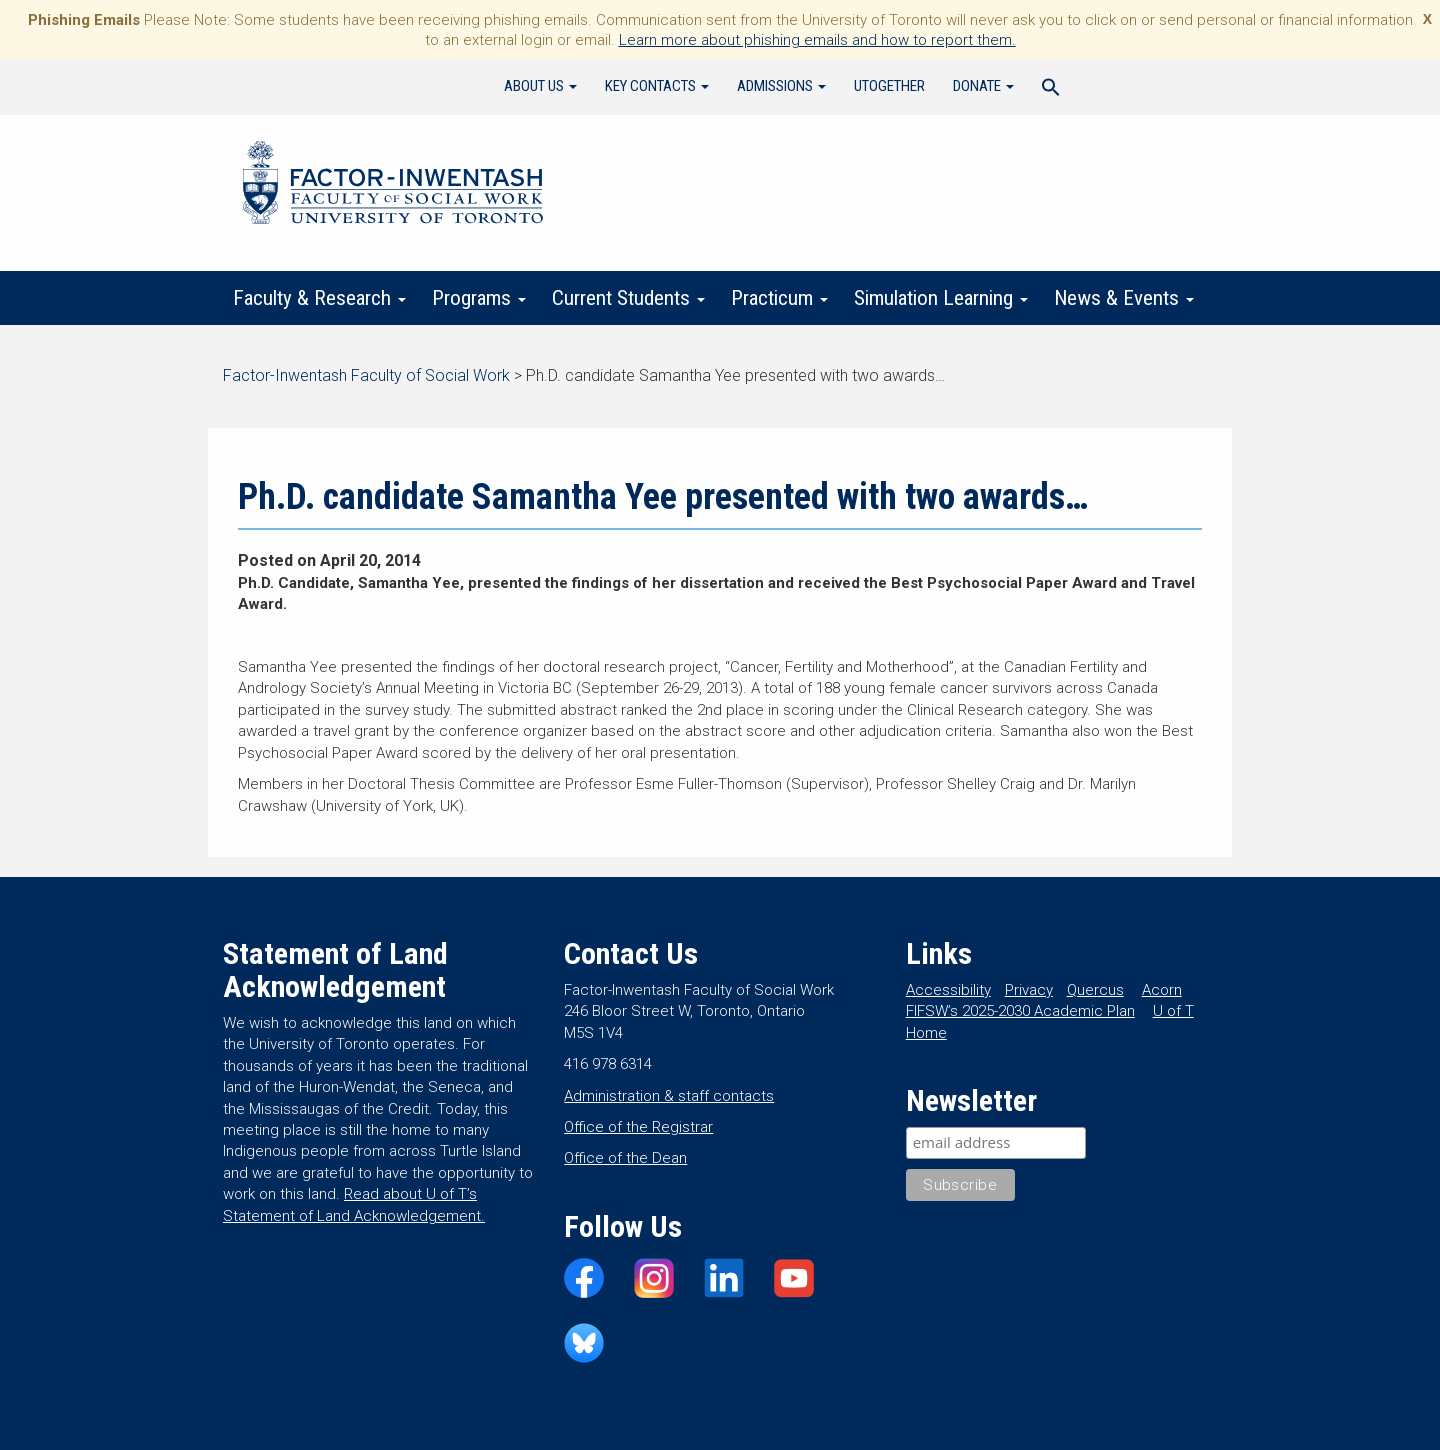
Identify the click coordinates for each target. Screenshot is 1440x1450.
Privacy (1029, 990)
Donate (983, 86)
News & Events (1124, 298)
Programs (479, 298)
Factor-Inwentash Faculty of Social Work (393, 186)
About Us (540, 86)
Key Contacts (657, 86)
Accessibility (948, 990)
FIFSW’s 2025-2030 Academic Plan (1020, 1011)
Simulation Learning (941, 298)
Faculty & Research (319, 298)
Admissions (781, 86)
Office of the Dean (625, 1158)
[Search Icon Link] (1051, 90)
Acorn (1162, 990)
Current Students (628, 298)
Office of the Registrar (638, 1127)
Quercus (1095, 990)
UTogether (889, 86)
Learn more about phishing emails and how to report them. (817, 40)
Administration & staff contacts (669, 1096)
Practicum (779, 298)
